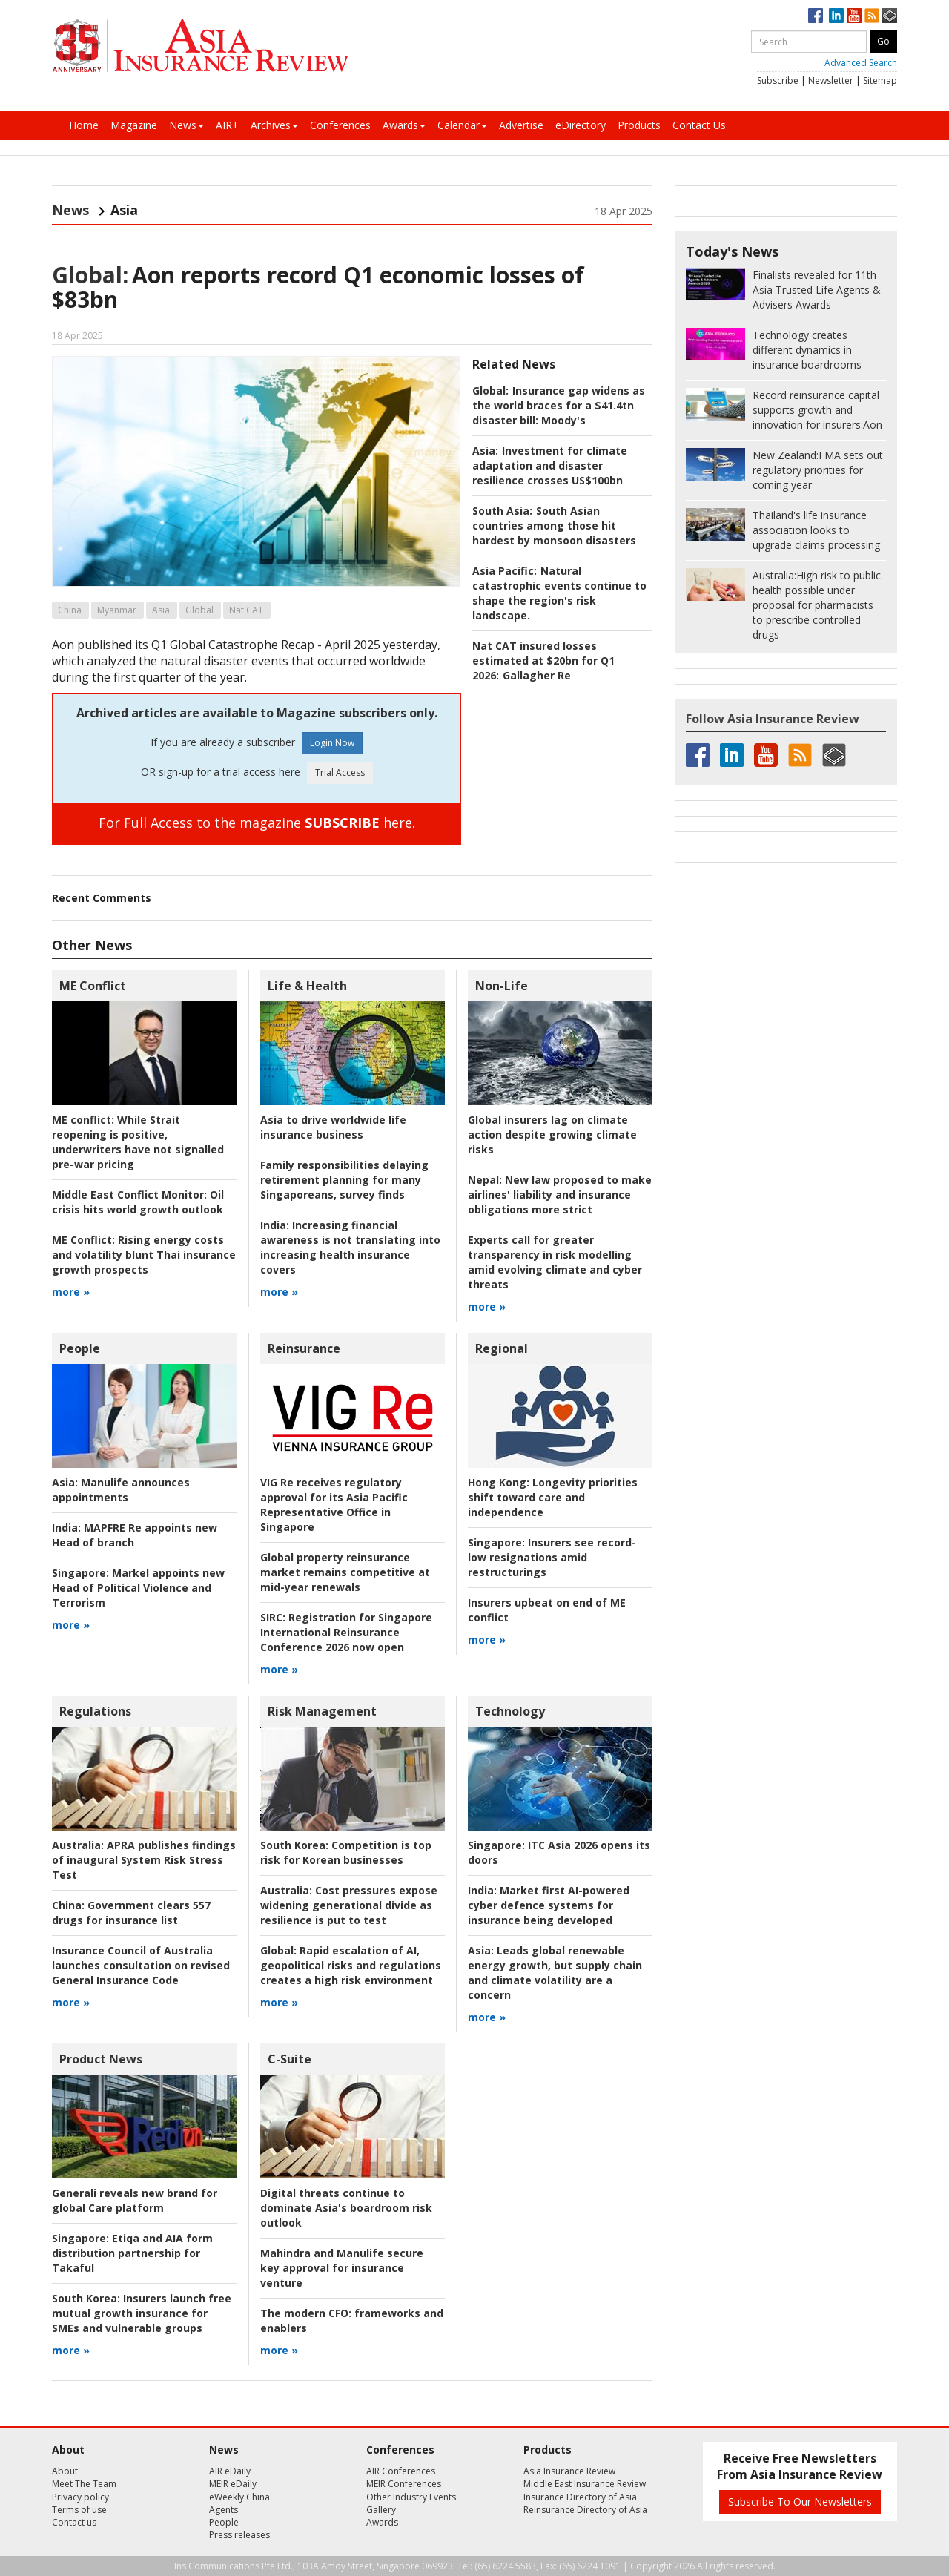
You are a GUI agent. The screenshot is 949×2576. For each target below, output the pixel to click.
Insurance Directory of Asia (580, 2497)
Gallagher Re (537, 675)
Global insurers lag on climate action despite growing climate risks (552, 1134)
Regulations (95, 1711)
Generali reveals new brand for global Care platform (134, 2200)
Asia (161, 610)
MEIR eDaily (233, 2483)
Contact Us (699, 125)
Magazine (133, 125)
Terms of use (79, 2509)
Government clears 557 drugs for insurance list (131, 1912)
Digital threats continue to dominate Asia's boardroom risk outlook (346, 2208)
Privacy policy (80, 2497)
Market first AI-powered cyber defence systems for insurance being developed (548, 1905)
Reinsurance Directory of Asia (585, 2509)
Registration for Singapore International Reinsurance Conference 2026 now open (346, 1632)
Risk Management (322, 1711)
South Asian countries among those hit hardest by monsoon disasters (554, 525)
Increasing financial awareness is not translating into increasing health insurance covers (350, 1247)
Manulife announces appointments (121, 1489)
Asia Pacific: (504, 571)
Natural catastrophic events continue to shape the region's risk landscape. (559, 593)
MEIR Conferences (403, 2483)
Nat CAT (246, 610)
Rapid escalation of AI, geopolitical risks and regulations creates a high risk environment (350, 1965)
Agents (223, 2509)
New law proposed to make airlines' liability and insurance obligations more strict (560, 1194)
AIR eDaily (230, 2471)
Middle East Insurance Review (584, 2483)
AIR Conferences (400, 2471)
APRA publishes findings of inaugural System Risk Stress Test (144, 1860)
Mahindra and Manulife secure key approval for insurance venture (341, 2268)
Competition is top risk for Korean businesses (345, 1852)
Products (639, 125)
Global (199, 610)
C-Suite (289, 2059)
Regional (501, 1348)
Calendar (462, 125)
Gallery (381, 2509)
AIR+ (227, 125)
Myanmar (116, 610)
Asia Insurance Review (569, 2471)
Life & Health (307, 986)
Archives (274, 125)
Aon (817, 410)
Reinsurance (304, 1348)
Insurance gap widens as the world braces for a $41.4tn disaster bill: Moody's (558, 405)
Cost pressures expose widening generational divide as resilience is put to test (348, 1905)
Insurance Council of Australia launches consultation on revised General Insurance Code (141, 1965)
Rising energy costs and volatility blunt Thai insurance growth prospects (144, 1255)
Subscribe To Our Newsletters (800, 2501)
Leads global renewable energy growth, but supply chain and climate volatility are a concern (555, 1972)
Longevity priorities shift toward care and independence (553, 1497)
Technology (510, 1711)
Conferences (340, 125)
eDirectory (580, 125)
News (186, 125)
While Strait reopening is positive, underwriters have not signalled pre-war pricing (138, 1142)
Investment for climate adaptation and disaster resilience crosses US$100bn (549, 465)
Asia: (485, 451)
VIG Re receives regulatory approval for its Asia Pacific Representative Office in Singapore (334, 1504)
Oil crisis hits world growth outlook (138, 1201)
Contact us (74, 2522)
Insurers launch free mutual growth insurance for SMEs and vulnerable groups (141, 2313)
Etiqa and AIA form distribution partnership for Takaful (132, 2253)
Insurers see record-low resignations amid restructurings (552, 1557)
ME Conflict (92, 986)
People (79, 1348)
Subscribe (777, 80)
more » (71, 1292)
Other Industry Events (411, 2497)
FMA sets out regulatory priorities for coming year (818, 470)
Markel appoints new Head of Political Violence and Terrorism (138, 1588)
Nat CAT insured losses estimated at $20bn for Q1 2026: (543, 660)
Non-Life (501, 986)
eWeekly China (239, 2497)
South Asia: (502, 511)
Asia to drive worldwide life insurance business (333, 1127)
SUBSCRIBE (342, 822)
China (70, 610)
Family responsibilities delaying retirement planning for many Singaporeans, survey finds (344, 1180)
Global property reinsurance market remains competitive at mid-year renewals (345, 1572)
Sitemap (880, 80)
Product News (100, 2059)
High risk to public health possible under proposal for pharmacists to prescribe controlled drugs (817, 605)
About (65, 2471)
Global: (90, 275)
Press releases (239, 2535)
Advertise (521, 125)
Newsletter (830, 80)
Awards (404, 125)
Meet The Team (84, 2483)
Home (84, 125)
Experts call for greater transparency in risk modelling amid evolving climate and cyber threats (555, 1262)
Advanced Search (860, 62)
